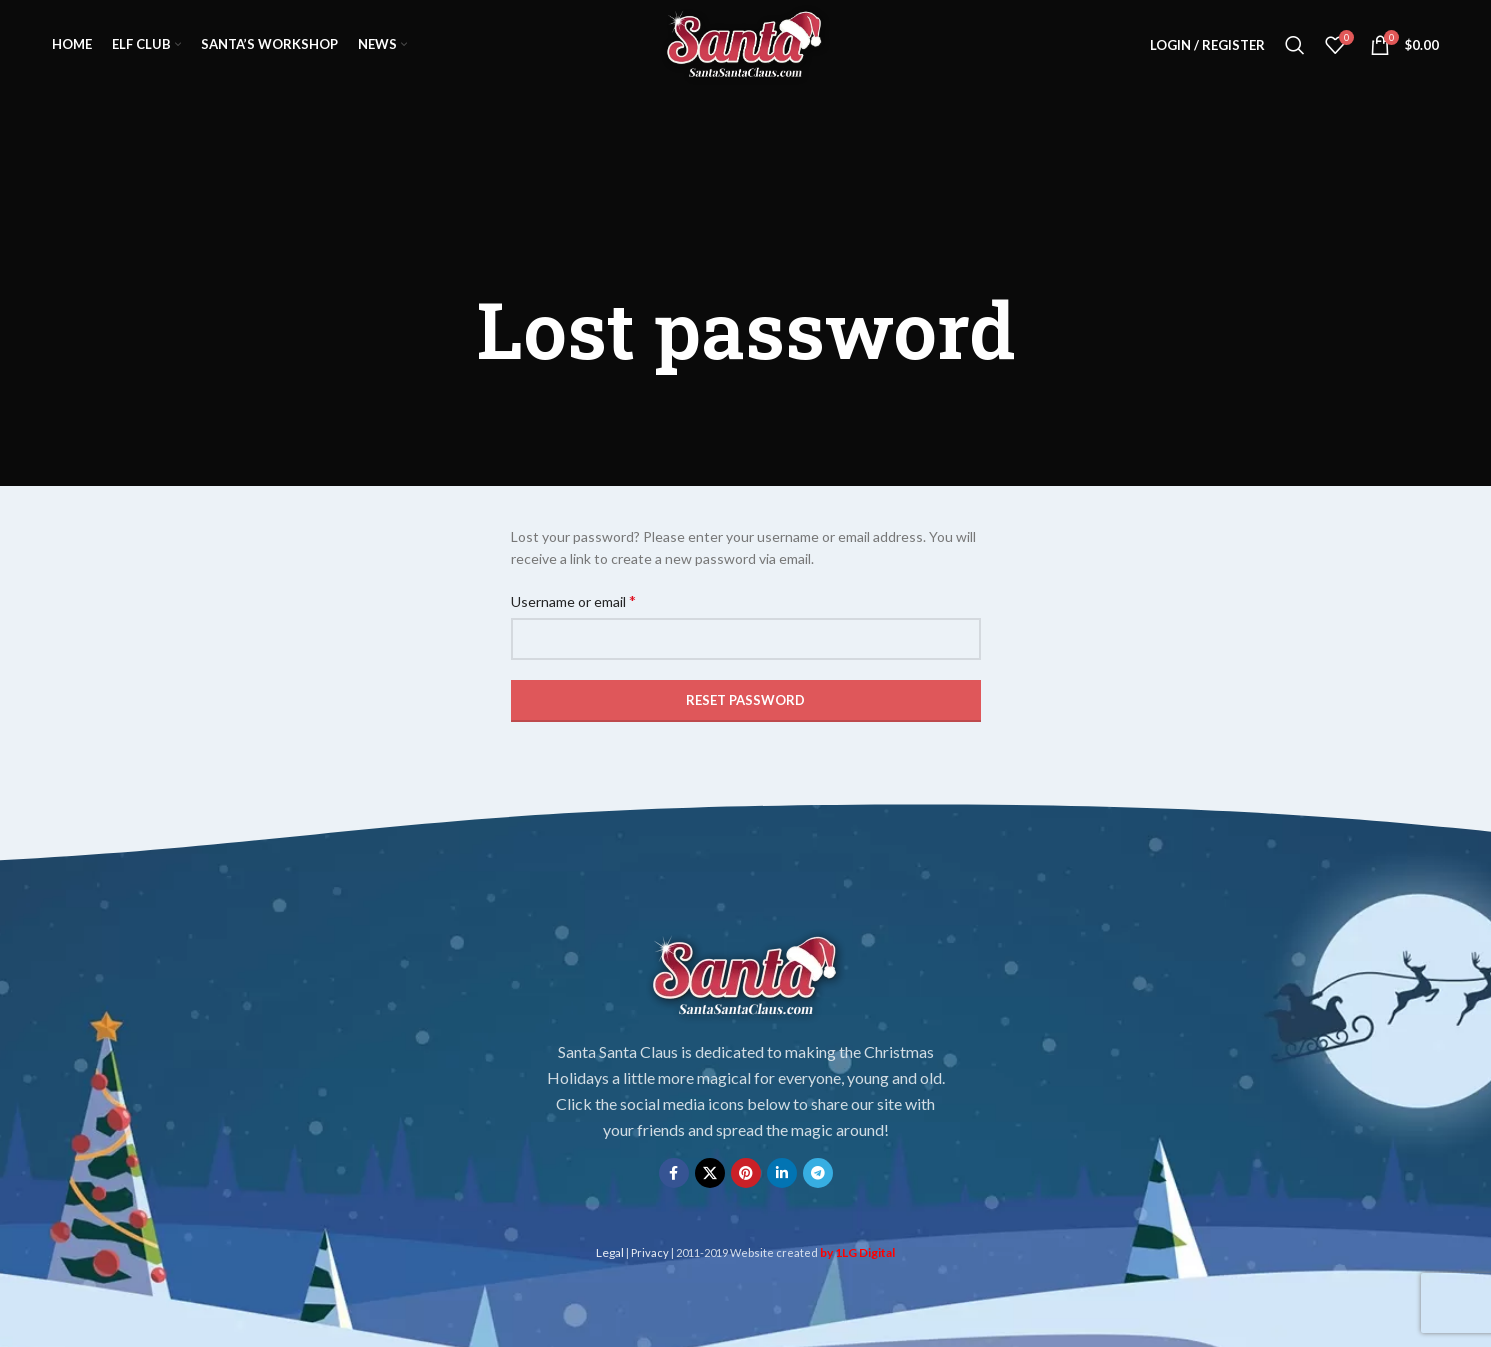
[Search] (1295, 45)
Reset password (745, 700)
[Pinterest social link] (746, 1173)
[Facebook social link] (674, 1173)
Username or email (573, 600)
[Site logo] (745, 43)
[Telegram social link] (818, 1173)
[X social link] (710, 1173)
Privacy (650, 1252)
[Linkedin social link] (782, 1173)
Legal (610, 1252)
